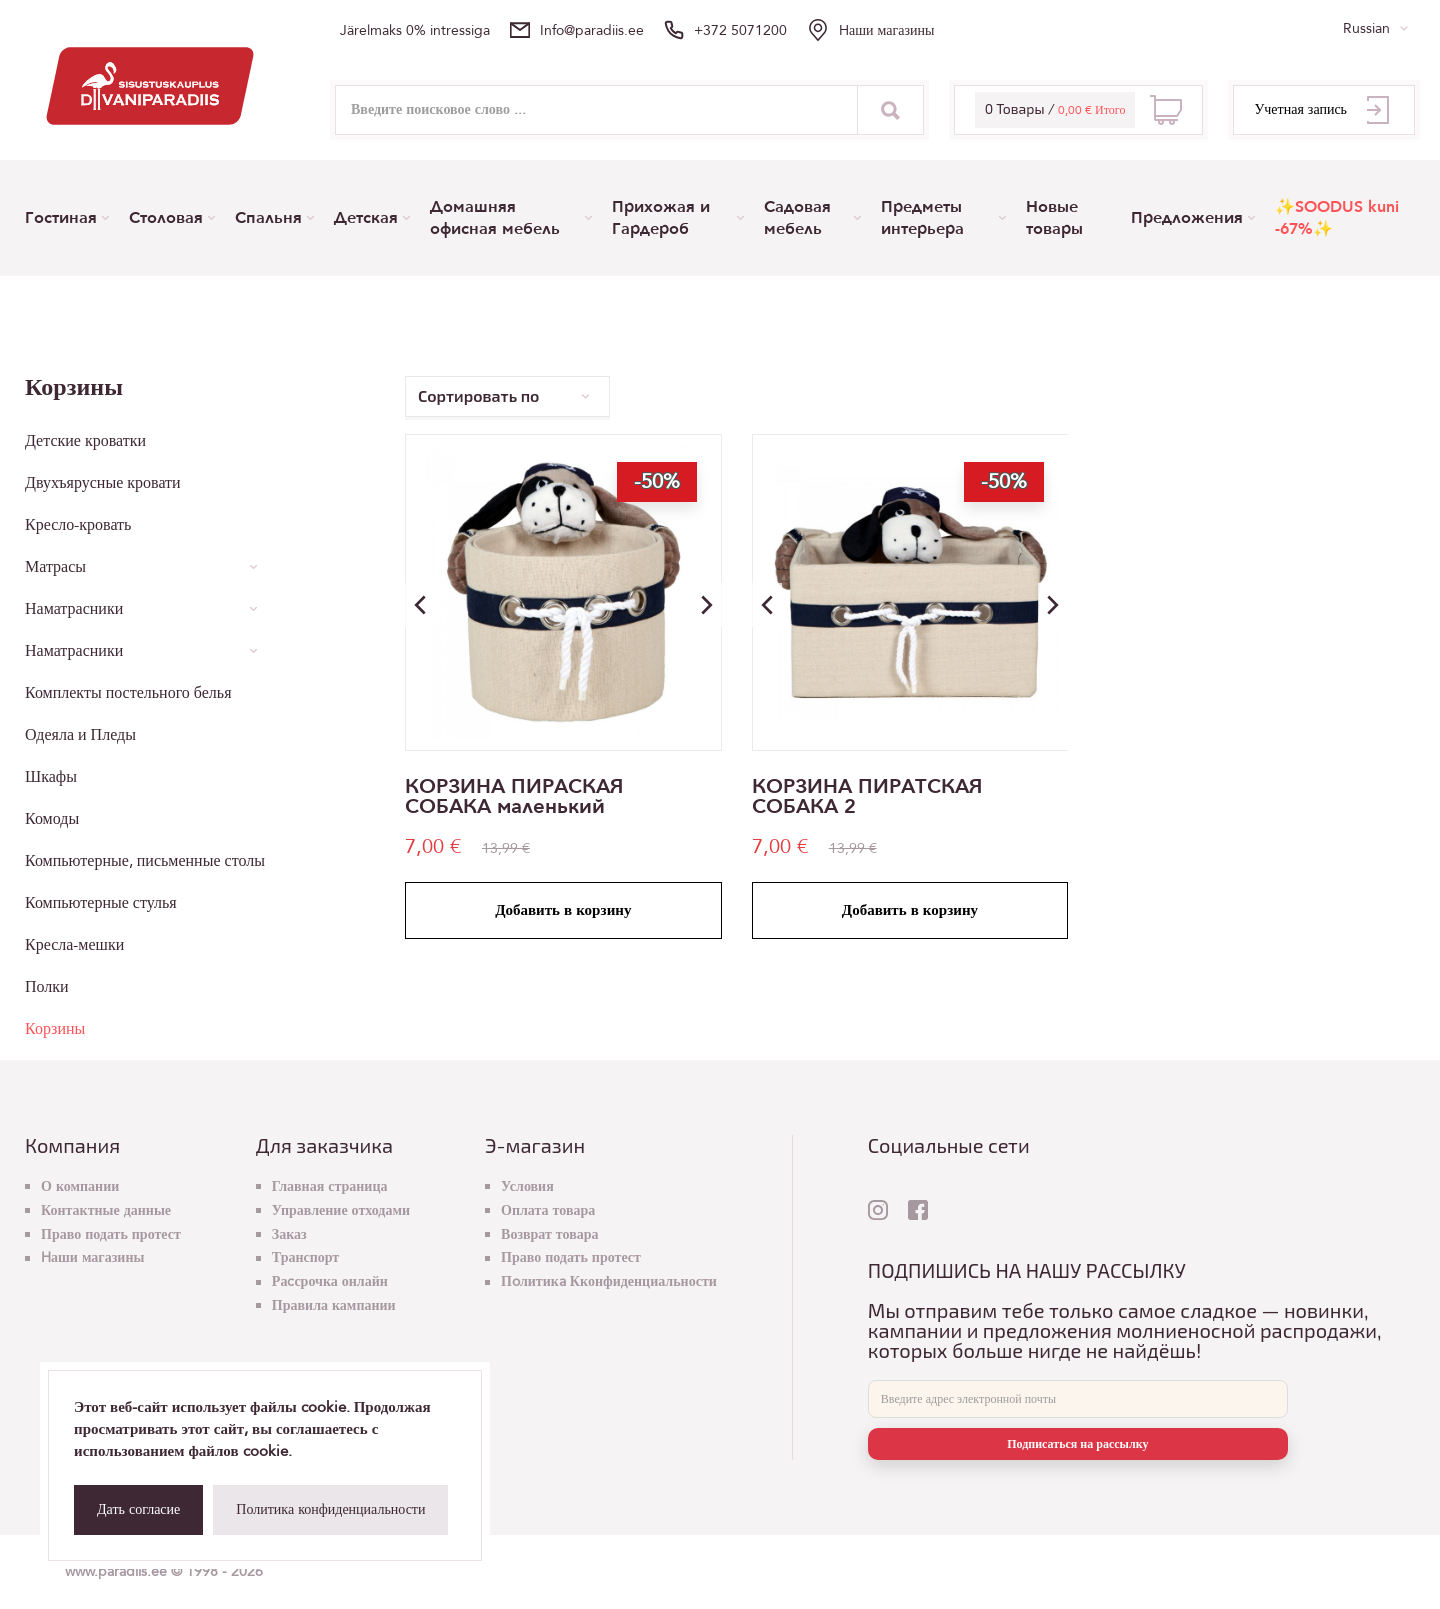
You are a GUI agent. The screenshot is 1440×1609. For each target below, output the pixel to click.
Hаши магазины (886, 30)
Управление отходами (341, 1210)
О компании (80, 1186)
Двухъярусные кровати (103, 483)
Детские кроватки (85, 441)
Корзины (55, 1029)
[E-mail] (1078, 1399)
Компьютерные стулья (101, 903)
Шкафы (51, 777)
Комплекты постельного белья (128, 693)
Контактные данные (106, 1210)
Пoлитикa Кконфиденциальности (609, 1281)
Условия (527, 1186)
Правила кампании (334, 1305)
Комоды (52, 819)
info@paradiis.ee (592, 30)
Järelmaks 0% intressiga (415, 30)
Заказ (289, 1234)
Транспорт (305, 1257)
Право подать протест (111, 1234)
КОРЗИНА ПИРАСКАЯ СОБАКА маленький (514, 797)
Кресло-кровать (78, 525)
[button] (707, 605)
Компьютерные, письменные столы (145, 861)
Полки (47, 987)
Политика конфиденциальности (330, 1509)
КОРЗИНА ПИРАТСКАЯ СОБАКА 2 (867, 797)
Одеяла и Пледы (80, 735)
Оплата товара (548, 1210)
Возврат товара (550, 1234)
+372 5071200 (740, 30)
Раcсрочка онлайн (330, 1281)
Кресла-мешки (74, 945)
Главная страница (330, 1186)
